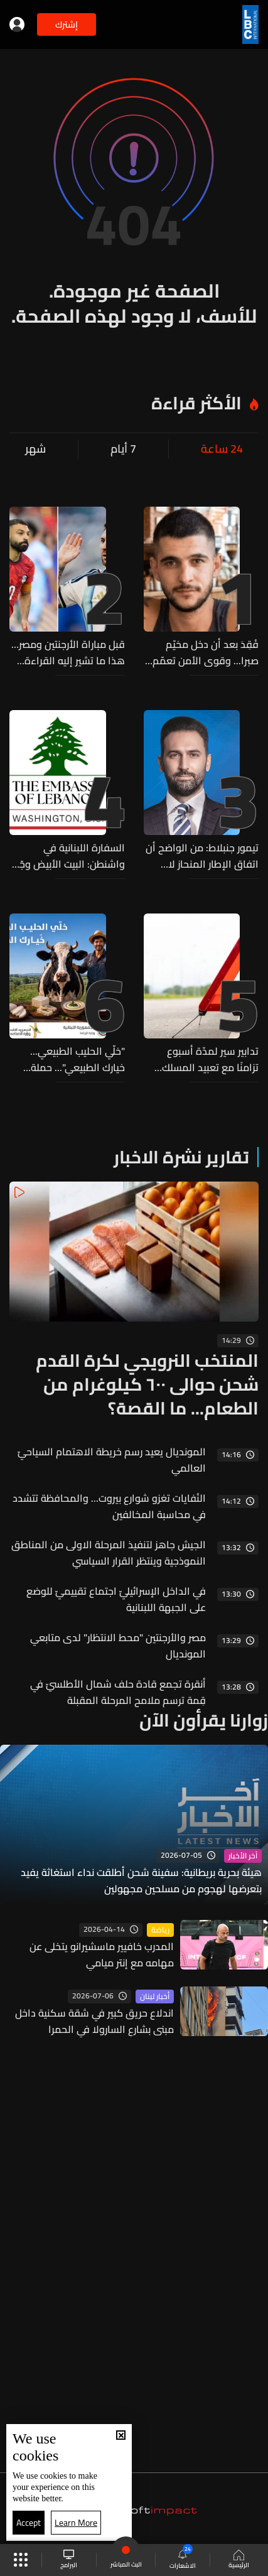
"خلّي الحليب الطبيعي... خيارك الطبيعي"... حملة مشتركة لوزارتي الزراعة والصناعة (77, 1059)
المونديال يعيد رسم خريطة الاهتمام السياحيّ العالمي (112, 1459)
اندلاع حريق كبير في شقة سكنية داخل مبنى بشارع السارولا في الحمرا (94, 2021)
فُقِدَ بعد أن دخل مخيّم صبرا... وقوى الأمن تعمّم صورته (206, 652)
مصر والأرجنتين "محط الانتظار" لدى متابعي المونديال (118, 1645)
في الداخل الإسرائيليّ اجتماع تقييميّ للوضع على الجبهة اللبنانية (116, 1599)
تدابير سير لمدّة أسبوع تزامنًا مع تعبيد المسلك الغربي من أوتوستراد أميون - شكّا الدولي (202, 1059)
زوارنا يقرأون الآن (203, 1720)
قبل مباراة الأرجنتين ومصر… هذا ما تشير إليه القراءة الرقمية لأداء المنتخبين (68, 652)
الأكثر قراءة (196, 403)
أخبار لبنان (154, 1996)
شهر (35, 449)
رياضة (160, 1930)
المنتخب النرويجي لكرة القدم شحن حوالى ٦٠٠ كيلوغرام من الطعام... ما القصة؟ (147, 1384)
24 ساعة (222, 449)
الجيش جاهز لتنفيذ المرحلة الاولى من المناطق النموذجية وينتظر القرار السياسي (108, 1552)
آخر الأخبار (242, 1856)
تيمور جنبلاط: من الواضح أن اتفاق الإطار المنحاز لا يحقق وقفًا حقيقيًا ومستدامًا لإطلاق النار (202, 855)
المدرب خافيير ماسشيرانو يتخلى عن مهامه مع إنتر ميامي (101, 1954)
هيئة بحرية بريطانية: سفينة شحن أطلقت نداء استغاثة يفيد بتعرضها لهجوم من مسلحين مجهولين (141, 1880)
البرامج (68, 2560)
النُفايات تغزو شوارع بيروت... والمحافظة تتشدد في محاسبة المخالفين (109, 1506)
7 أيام (123, 449)
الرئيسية (238, 2560)
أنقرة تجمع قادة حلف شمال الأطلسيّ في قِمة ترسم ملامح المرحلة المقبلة (118, 1692)
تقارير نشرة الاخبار (181, 1157)
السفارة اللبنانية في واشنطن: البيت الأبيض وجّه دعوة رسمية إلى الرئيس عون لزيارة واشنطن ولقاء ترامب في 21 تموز (69, 855)
